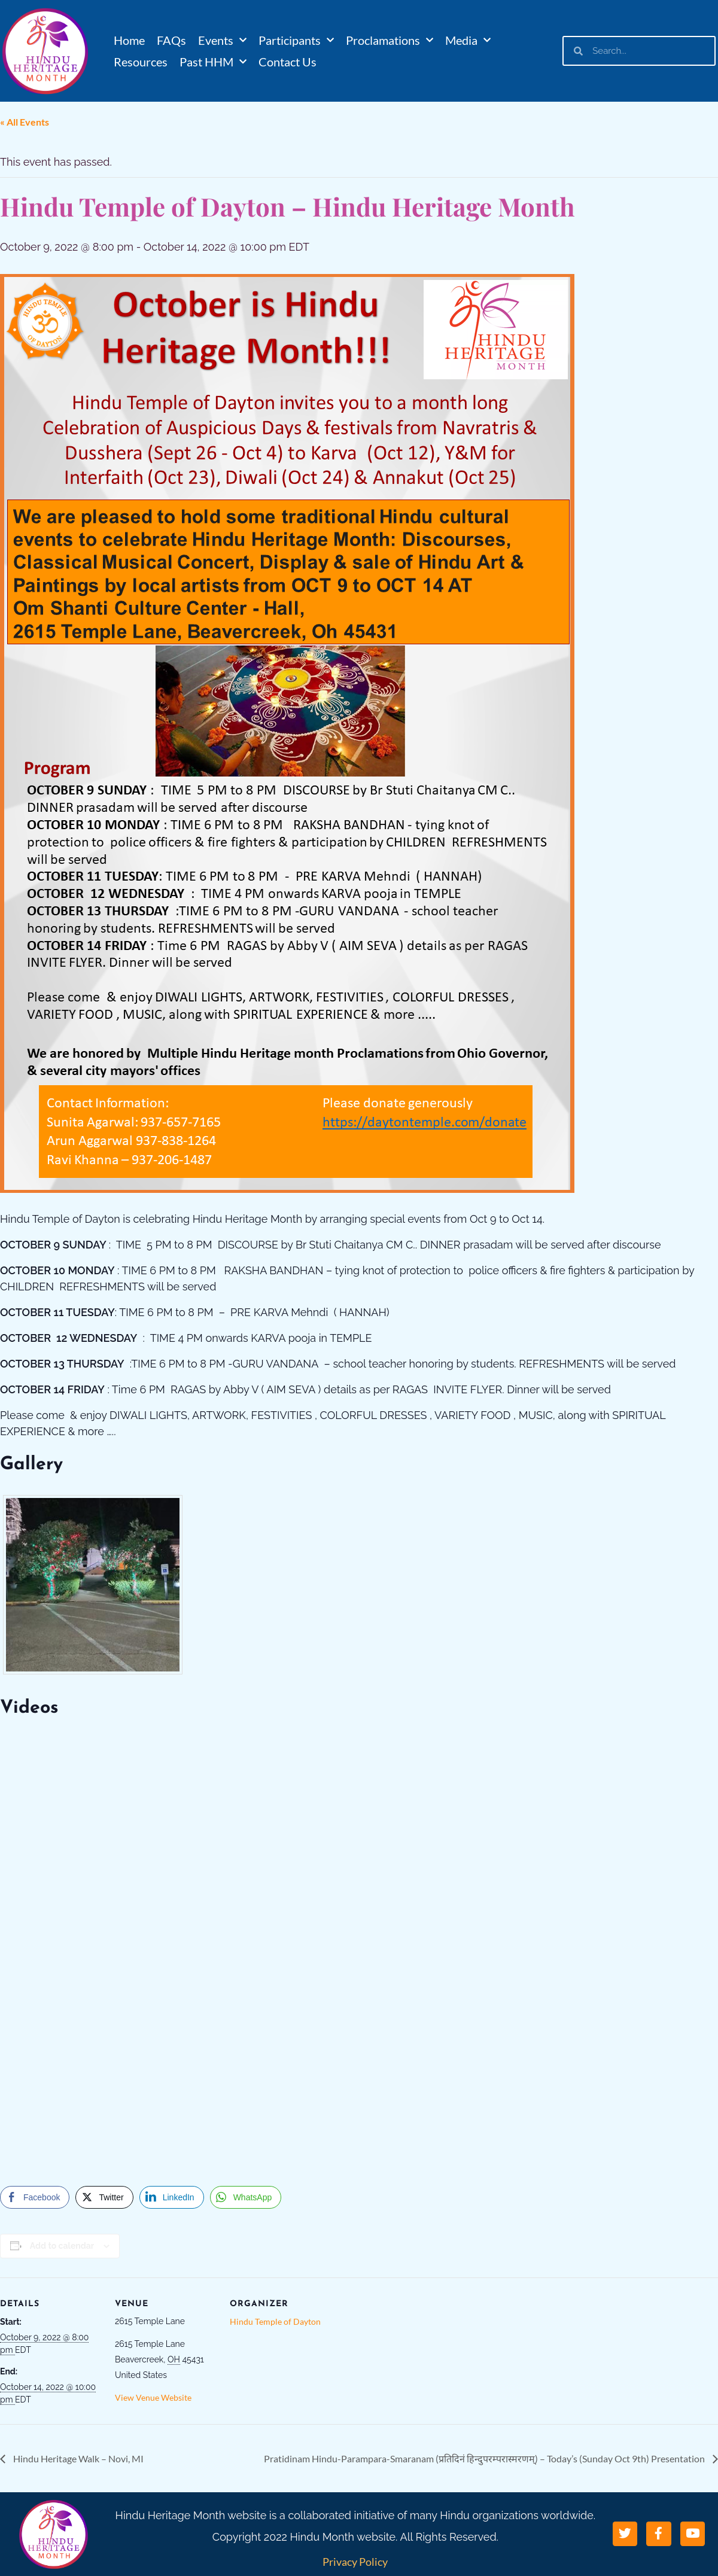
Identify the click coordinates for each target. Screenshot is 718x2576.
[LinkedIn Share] (171, 2197)
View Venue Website (153, 2397)
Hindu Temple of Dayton (275, 2321)
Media (468, 40)
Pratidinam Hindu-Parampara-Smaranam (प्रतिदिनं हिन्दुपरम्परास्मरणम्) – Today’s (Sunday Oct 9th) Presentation (485, 2458)
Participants (296, 40)
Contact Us (287, 61)
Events (222, 40)
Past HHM (213, 61)
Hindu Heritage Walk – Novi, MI (77, 2458)
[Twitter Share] (104, 2197)
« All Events (24, 121)
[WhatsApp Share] (246, 2197)
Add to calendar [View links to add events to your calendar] (62, 2246)
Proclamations (389, 40)
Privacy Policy (355, 2561)
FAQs (171, 40)
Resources (141, 61)
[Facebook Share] (34, 2197)
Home (129, 40)
